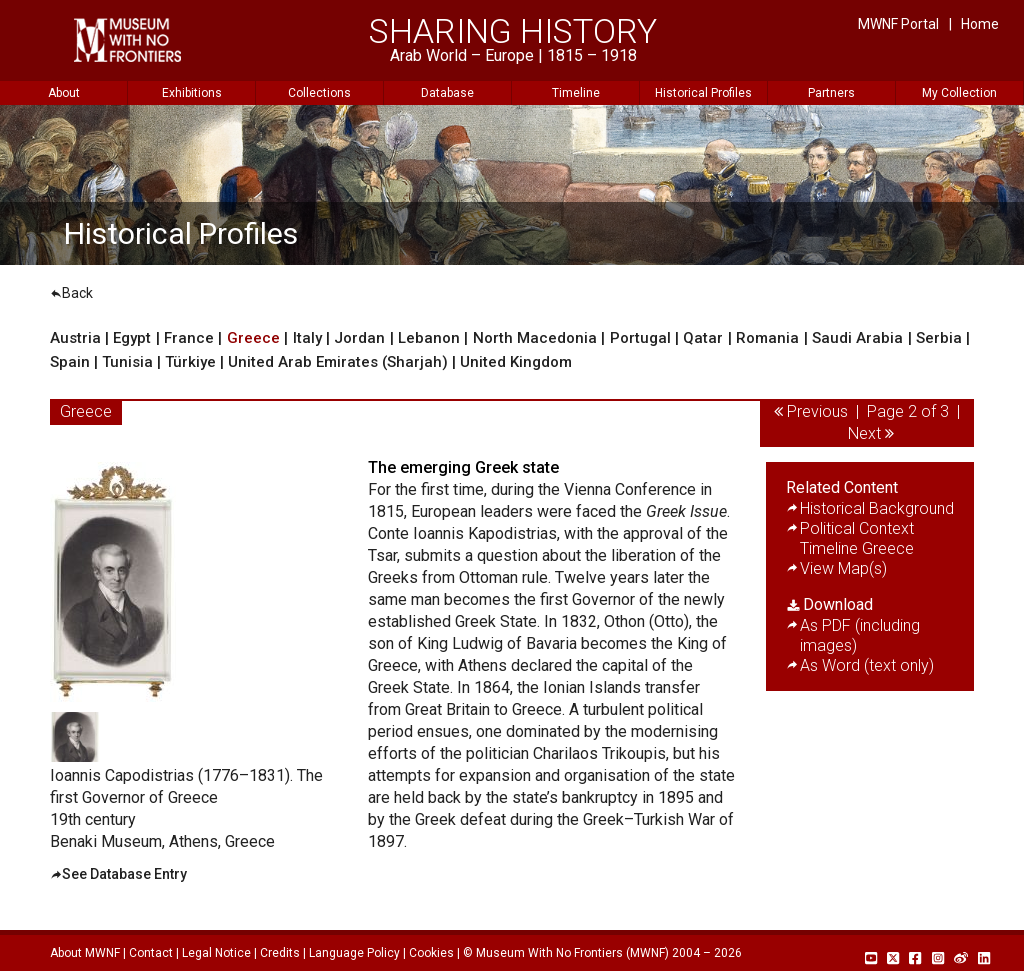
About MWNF (85, 953)
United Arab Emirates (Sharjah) (340, 362)
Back (71, 293)
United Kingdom (516, 362)
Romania (767, 338)
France (189, 338)
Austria (75, 338)
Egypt (132, 338)
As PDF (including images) (860, 635)
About (64, 93)
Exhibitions (192, 93)
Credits (280, 953)
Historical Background (877, 508)
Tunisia (127, 362)
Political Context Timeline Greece (857, 538)
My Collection (959, 93)
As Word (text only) (867, 665)
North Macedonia (535, 338)
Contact (151, 953)
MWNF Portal (898, 24)
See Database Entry (124, 874)
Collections (319, 93)
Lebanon (429, 338)
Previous (817, 411)
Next (864, 433)
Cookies (431, 953)
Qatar (703, 338)
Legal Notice (216, 953)
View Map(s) (843, 568)
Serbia (939, 338)
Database (447, 93)
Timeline (576, 93)
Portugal (640, 338)
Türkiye (190, 362)
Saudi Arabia (857, 338)
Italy (307, 338)
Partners (831, 93)
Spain (70, 362)
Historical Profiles (703, 93)
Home (980, 24)
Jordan (359, 338)
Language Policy (354, 953)
